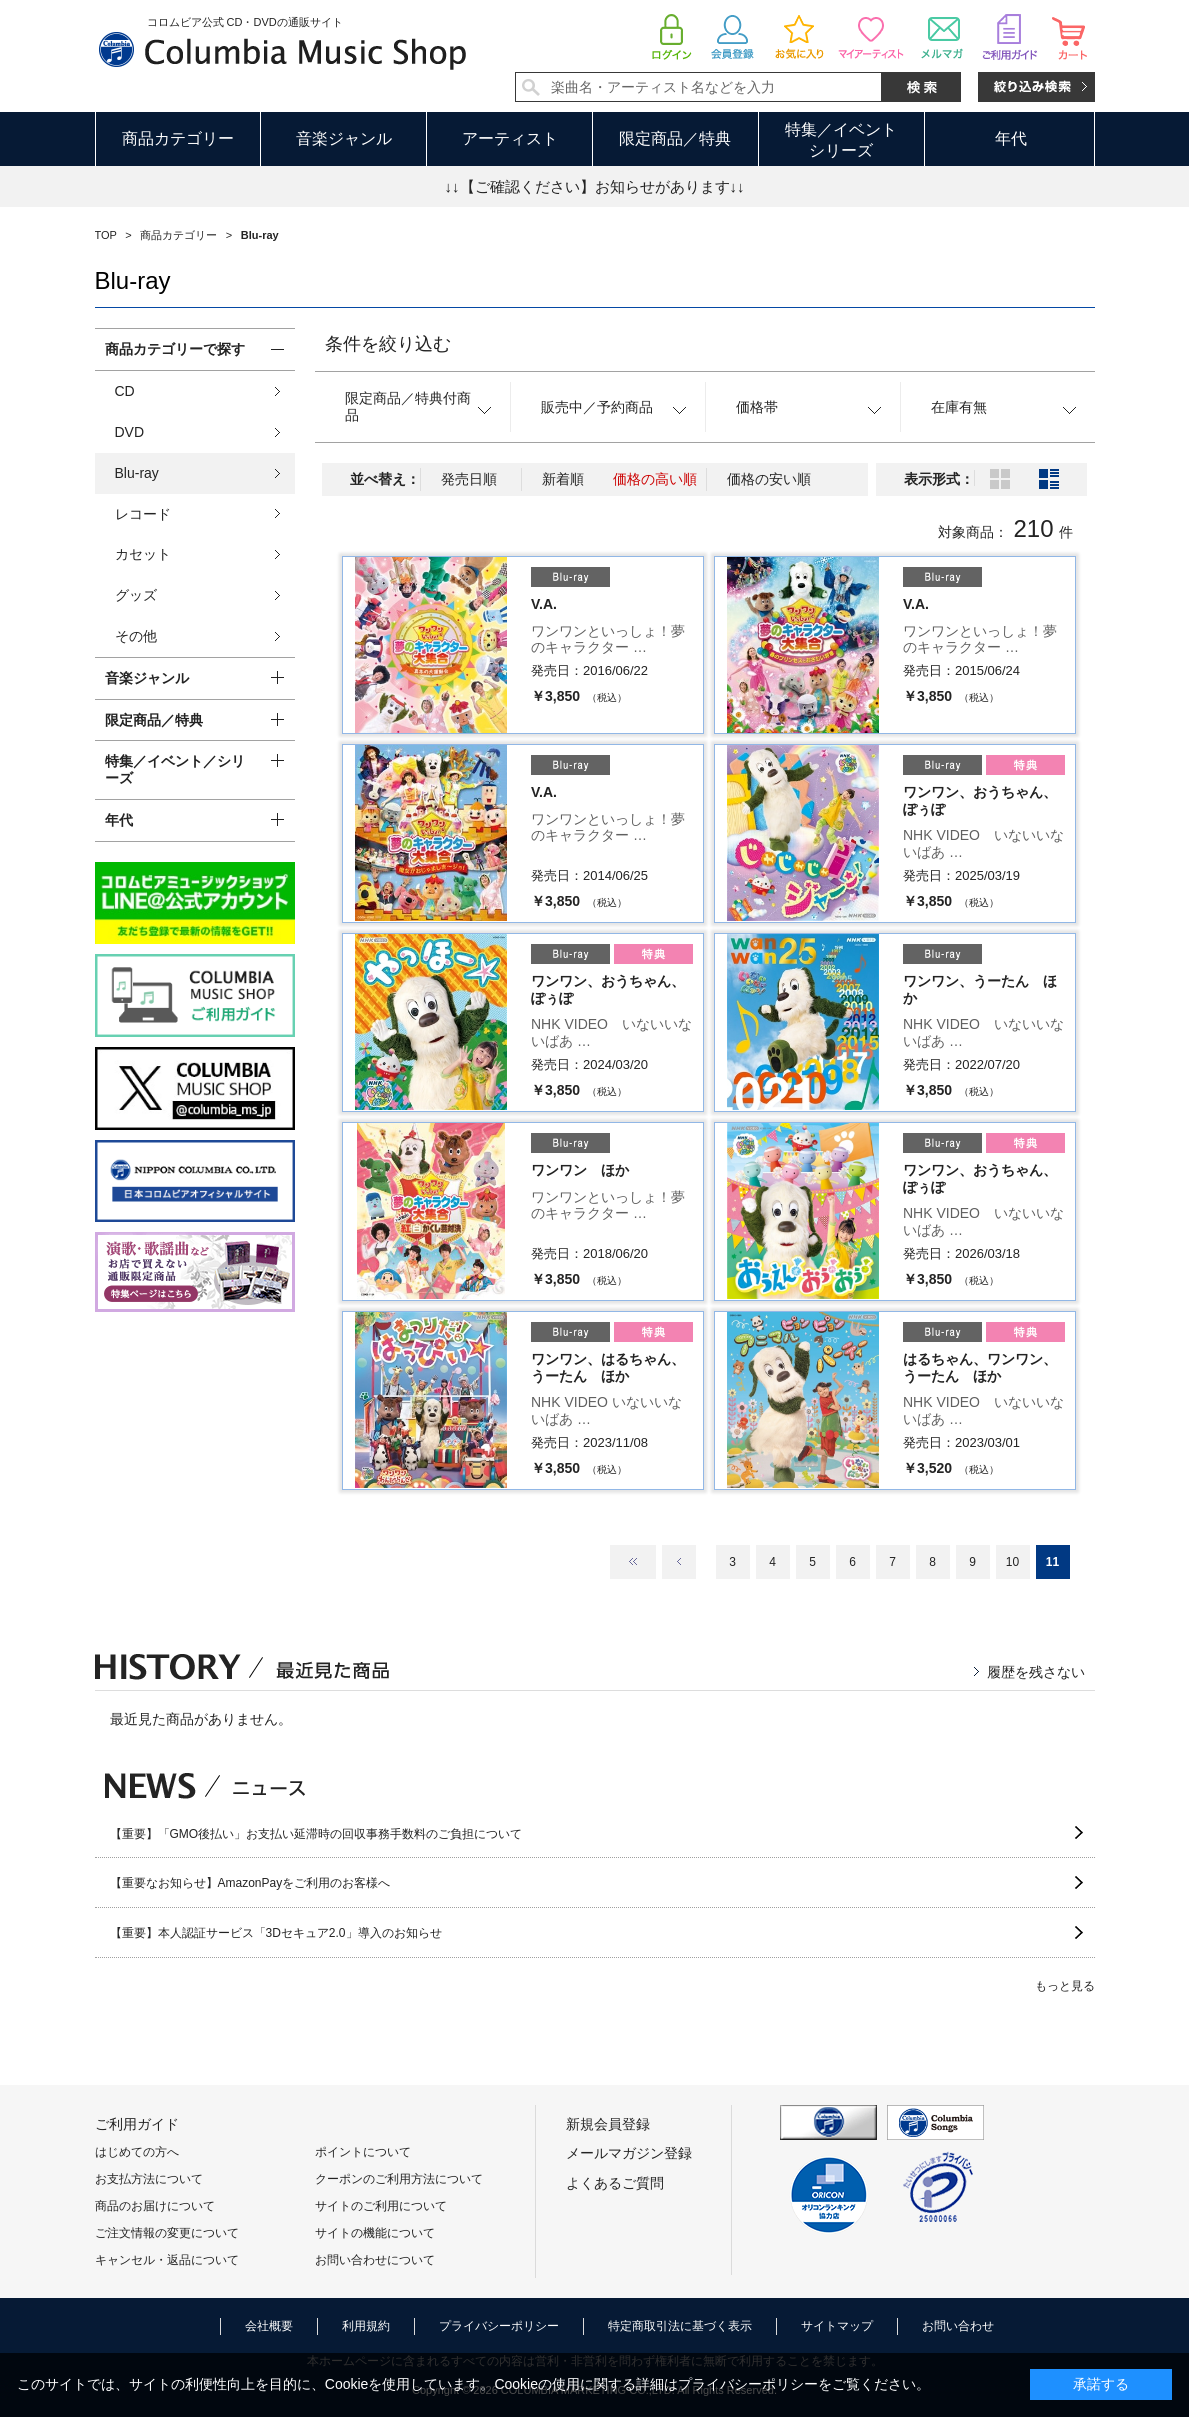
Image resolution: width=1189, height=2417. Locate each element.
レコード (143, 514)
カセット (143, 554)
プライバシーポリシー (499, 2326)
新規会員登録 (608, 2124)
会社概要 (269, 2326)
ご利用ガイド (137, 2124)
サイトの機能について (375, 2233)
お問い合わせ (958, 2326)
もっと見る (1065, 1986)
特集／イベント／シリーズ (175, 769)
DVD (130, 432)
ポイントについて (363, 2152)
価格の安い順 (769, 479)
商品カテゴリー (178, 138)
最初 (633, 1562)
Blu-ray (137, 473)
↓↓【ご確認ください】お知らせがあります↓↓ (595, 186)
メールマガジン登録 (629, 2153)
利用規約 (366, 2326)
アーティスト (510, 138)
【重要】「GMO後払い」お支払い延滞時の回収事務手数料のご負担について (316, 1834)
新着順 (563, 479)
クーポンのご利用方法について (399, 2179)
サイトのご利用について (381, 2206)
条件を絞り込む (388, 344)
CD (125, 391)
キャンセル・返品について (167, 2260)
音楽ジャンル (344, 138)
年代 (1011, 138)
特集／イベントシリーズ (841, 140)
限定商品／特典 (675, 138)
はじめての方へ (137, 2152)
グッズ (136, 595)
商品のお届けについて (155, 2206)
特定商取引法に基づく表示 (680, 2326)
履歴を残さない (1036, 1672)
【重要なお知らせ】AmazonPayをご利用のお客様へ (250, 1883)
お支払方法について (149, 2179)
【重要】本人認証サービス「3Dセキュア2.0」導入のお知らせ (276, 1933)
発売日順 (469, 479)
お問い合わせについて (375, 2260)
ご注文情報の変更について (167, 2233)
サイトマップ (837, 2326)
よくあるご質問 (615, 2183)
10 (1012, 1562)
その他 (136, 636)
